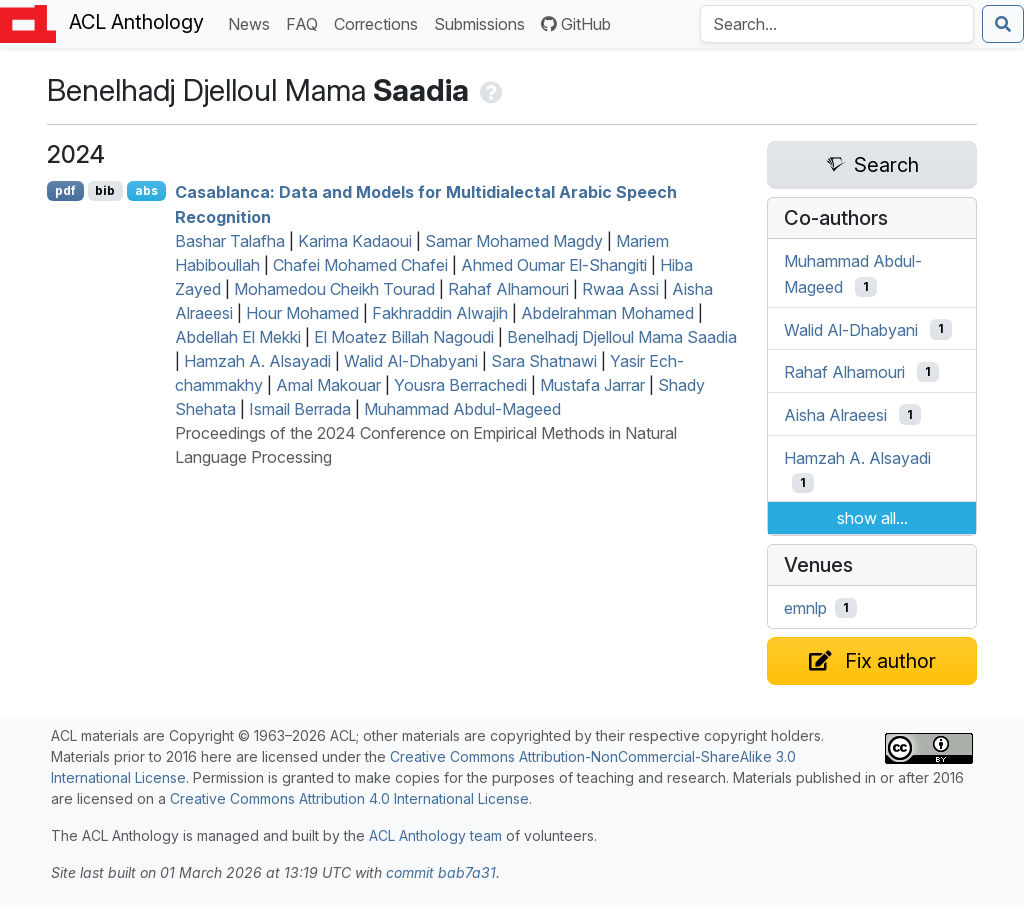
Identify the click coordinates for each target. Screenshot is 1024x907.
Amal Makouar (328, 385)
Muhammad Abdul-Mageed (462, 409)
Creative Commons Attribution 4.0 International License (349, 798)
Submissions (483, 22)
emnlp (805, 608)
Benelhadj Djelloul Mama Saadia (622, 337)
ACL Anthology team (435, 835)
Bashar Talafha (230, 241)
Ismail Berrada (300, 409)
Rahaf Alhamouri (508, 289)
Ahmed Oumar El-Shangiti (554, 265)
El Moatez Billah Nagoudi (404, 337)
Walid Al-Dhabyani (411, 361)
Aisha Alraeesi (835, 415)
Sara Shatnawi (544, 361)
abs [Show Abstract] (146, 190)
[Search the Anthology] (837, 24)
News (253, 22)
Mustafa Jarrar (592, 385)
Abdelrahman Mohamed (607, 313)
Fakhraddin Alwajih (440, 313)
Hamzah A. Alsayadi (257, 361)
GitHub (576, 24)
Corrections (380, 22)
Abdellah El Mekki (238, 337)
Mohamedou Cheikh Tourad (334, 289)
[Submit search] (1003, 24)
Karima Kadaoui (355, 241)
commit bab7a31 (441, 872)
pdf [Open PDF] (65, 190)
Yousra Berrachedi (460, 385)
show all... (872, 518)
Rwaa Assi (620, 289)
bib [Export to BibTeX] (105, 190)
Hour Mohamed (302, 313)
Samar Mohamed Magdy (514, 241)
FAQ (306, 22)
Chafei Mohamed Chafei (360, 265)
